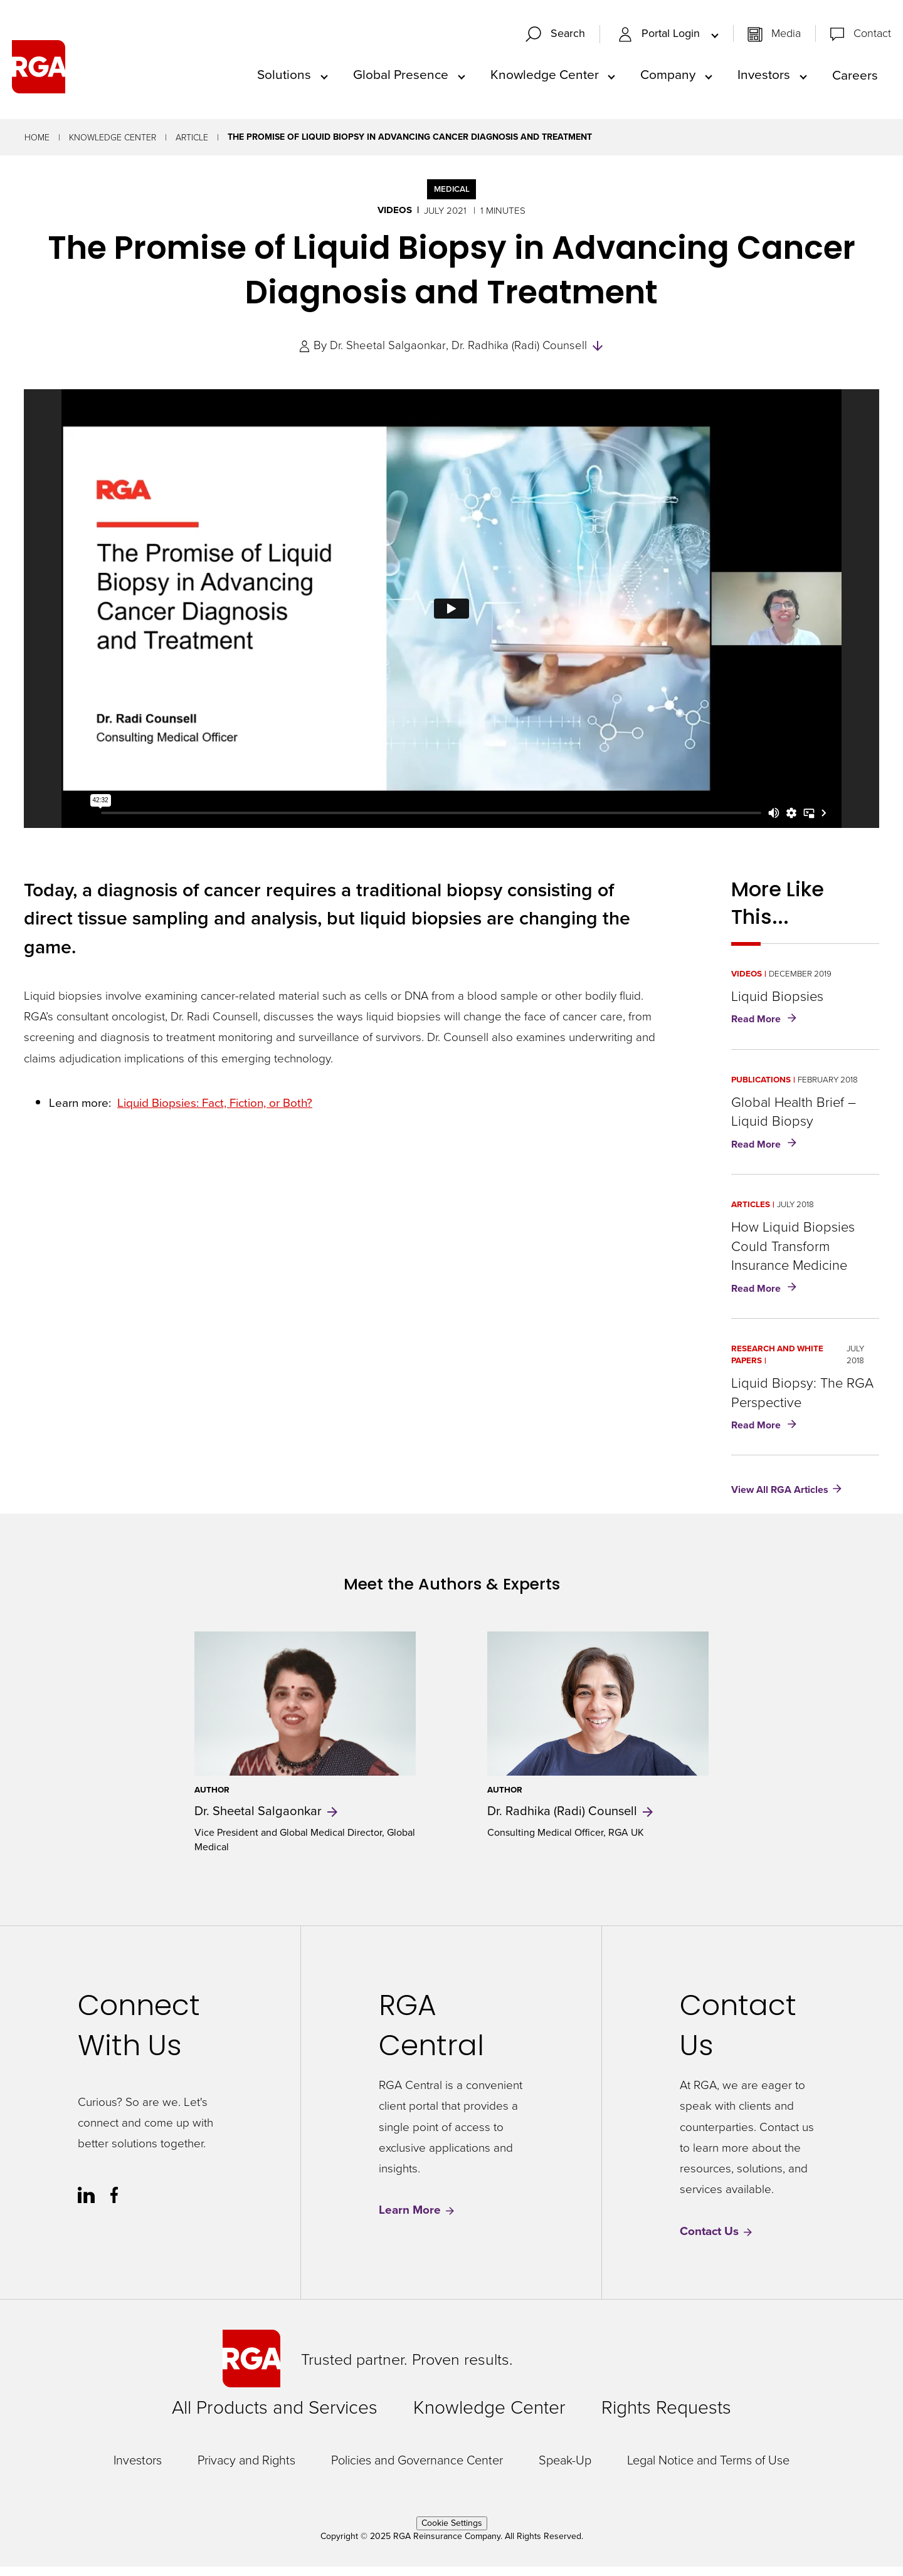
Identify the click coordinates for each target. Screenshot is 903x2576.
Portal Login (660, 38)
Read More (766, 1029)
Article (192, 146)
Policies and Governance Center (417, 2469)
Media (786, 37)
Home (37, 146)
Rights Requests (666, 2416)
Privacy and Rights (246, 2469)
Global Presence (400, 79)
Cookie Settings (451, 2532)
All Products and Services (275, 2416)
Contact (872, 37)
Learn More (417, 2219)
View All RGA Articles (779, 1499)
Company (667, 79)
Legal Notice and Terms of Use (708, 2469)
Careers (855, 79)
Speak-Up (565, 2469)
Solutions (284, 79)
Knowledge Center (544, 79)
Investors (763, 79)
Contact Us (717, 2240)
